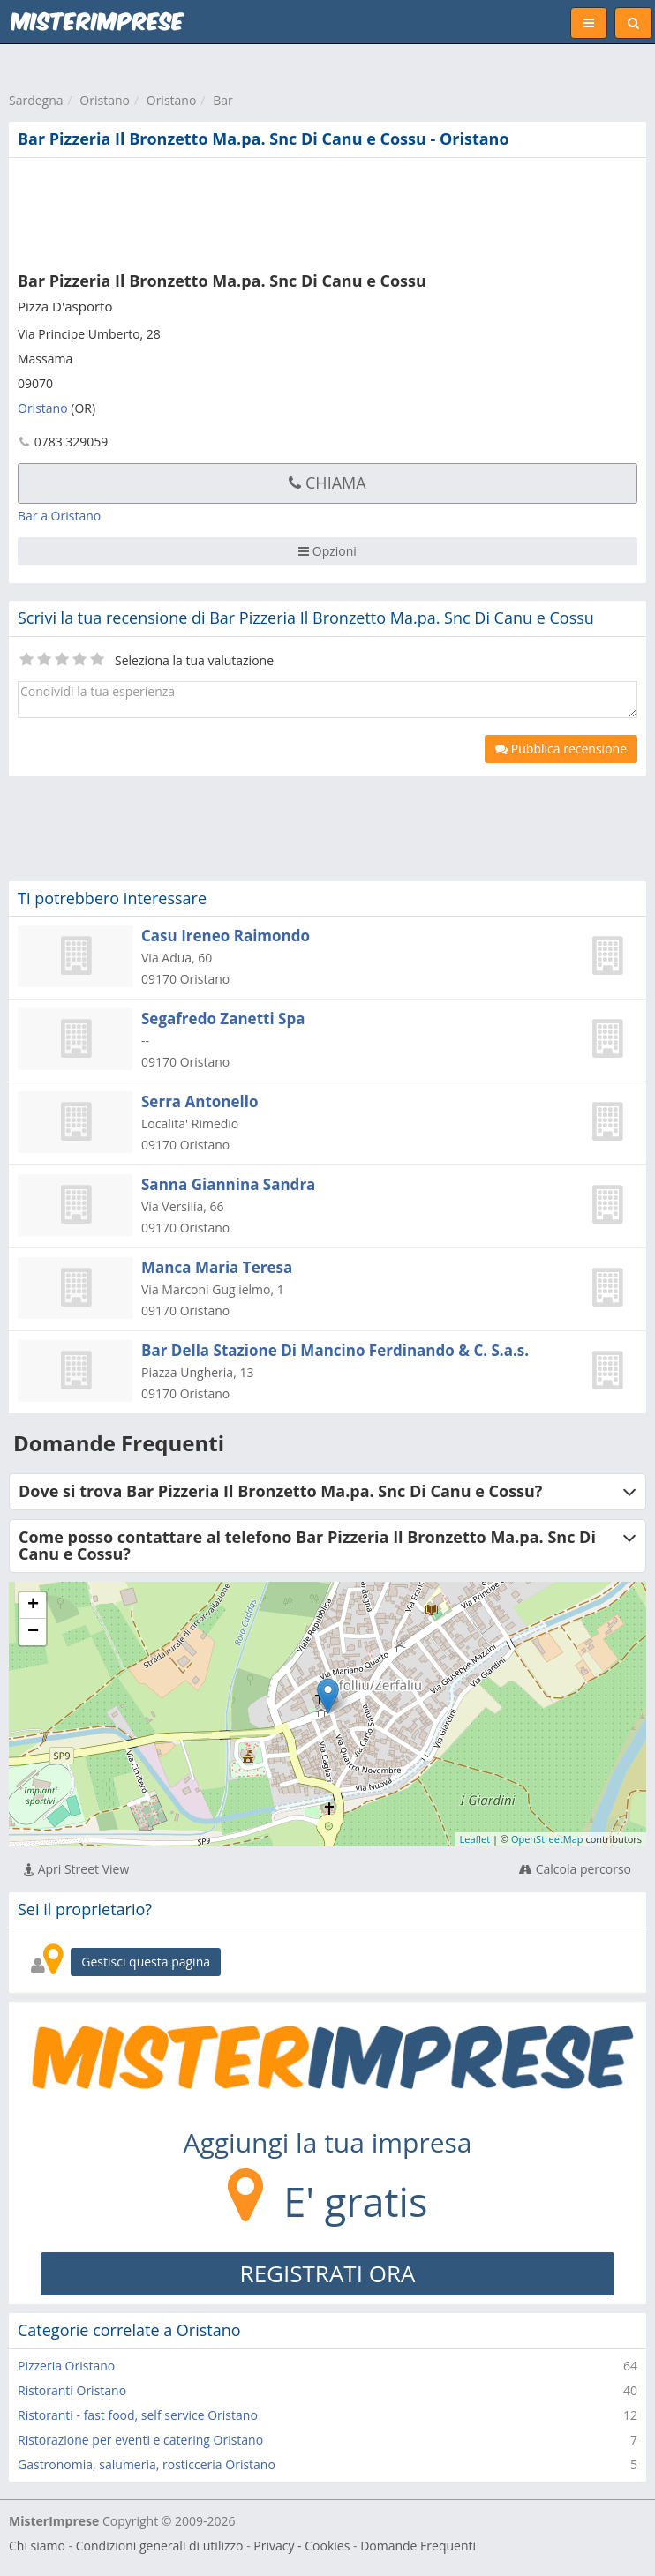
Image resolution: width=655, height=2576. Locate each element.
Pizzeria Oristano (66, 2365)
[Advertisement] (269, 211)
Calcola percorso (575, 1869)
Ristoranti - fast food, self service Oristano (138, 2415)
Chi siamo (37, 2545)
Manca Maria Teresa (216, 1267)
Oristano (104, 100)
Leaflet (475, 1839)
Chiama (327, 482)
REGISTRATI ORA (328, 2273)
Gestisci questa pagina (145, 1961)
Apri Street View (76, 1869)
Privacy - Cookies (301, 2545)
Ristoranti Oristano (72, 2390)
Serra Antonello (199, 1101)
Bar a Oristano (59, 515)
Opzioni (327, 551)
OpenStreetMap (547, 1839)
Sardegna (36, 100)
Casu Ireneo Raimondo (225, 935)
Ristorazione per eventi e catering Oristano (140, 2439)
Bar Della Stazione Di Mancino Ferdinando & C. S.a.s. (335, 1350)
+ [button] (33, 1605)
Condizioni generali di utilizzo (160, 2545)
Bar (223, 100)
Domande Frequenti (418, 2545)
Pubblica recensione (561, 748)
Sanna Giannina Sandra (228, 1184)
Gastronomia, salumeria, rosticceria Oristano (146, 2464)
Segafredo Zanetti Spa (223, 1018)
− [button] (33, 1632)
